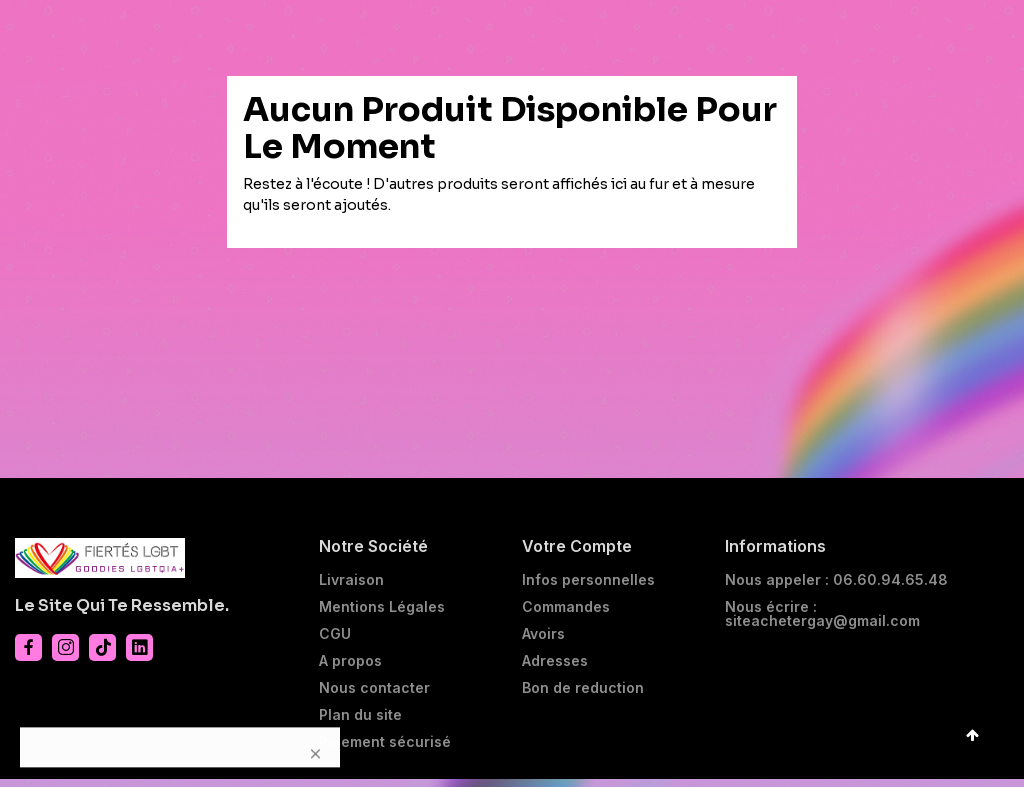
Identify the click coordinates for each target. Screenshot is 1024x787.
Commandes (566, 615)
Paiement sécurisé (385, 750)
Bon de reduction (583, 696)
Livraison (351, 588)
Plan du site (360, 723)
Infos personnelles (588, 588)
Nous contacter (374, 696)
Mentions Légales (382, 615)
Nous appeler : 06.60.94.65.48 (836, 588)
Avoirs (543, 642)
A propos (350, 669)
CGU (335, 642)
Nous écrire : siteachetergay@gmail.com (822, 622)
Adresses (555, 669)
